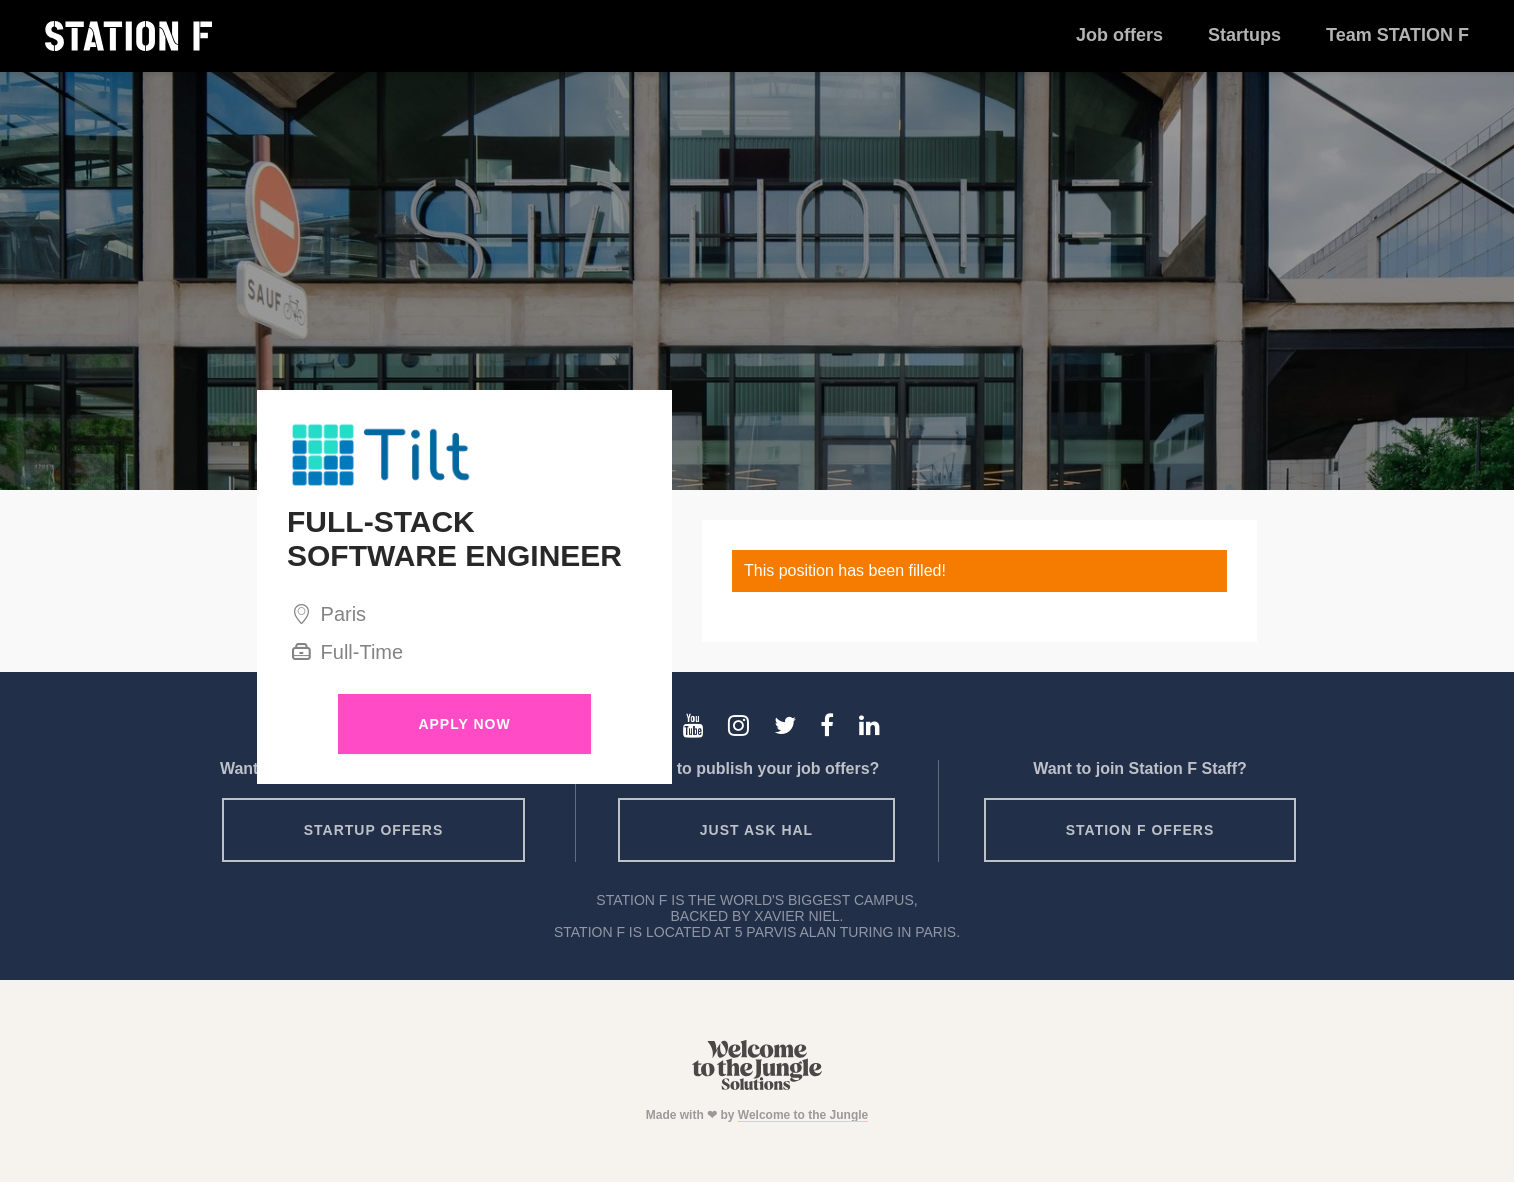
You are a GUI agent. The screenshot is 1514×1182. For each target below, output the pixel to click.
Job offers (1119, 35)
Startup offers (374, 830)
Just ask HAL (756, 830)
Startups (1244, 35)
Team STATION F (1397, 35)
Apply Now (464, 724)
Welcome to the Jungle (803, 1115)
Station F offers (1140, 830)
